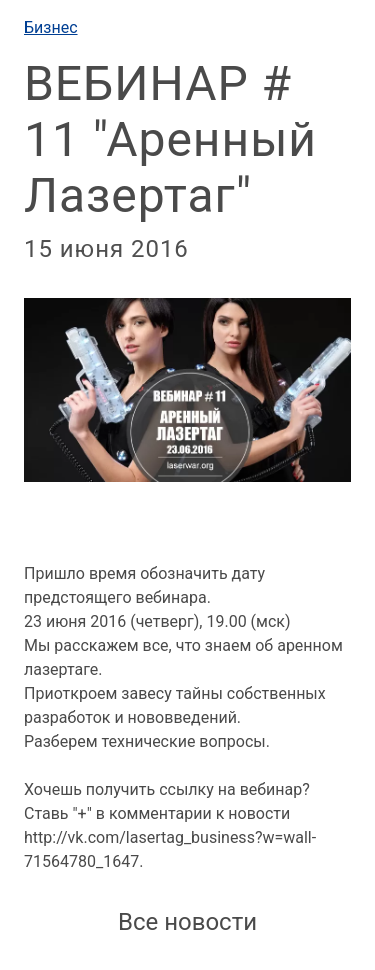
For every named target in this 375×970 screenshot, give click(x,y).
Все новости (187, 922)
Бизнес (51, 27)
